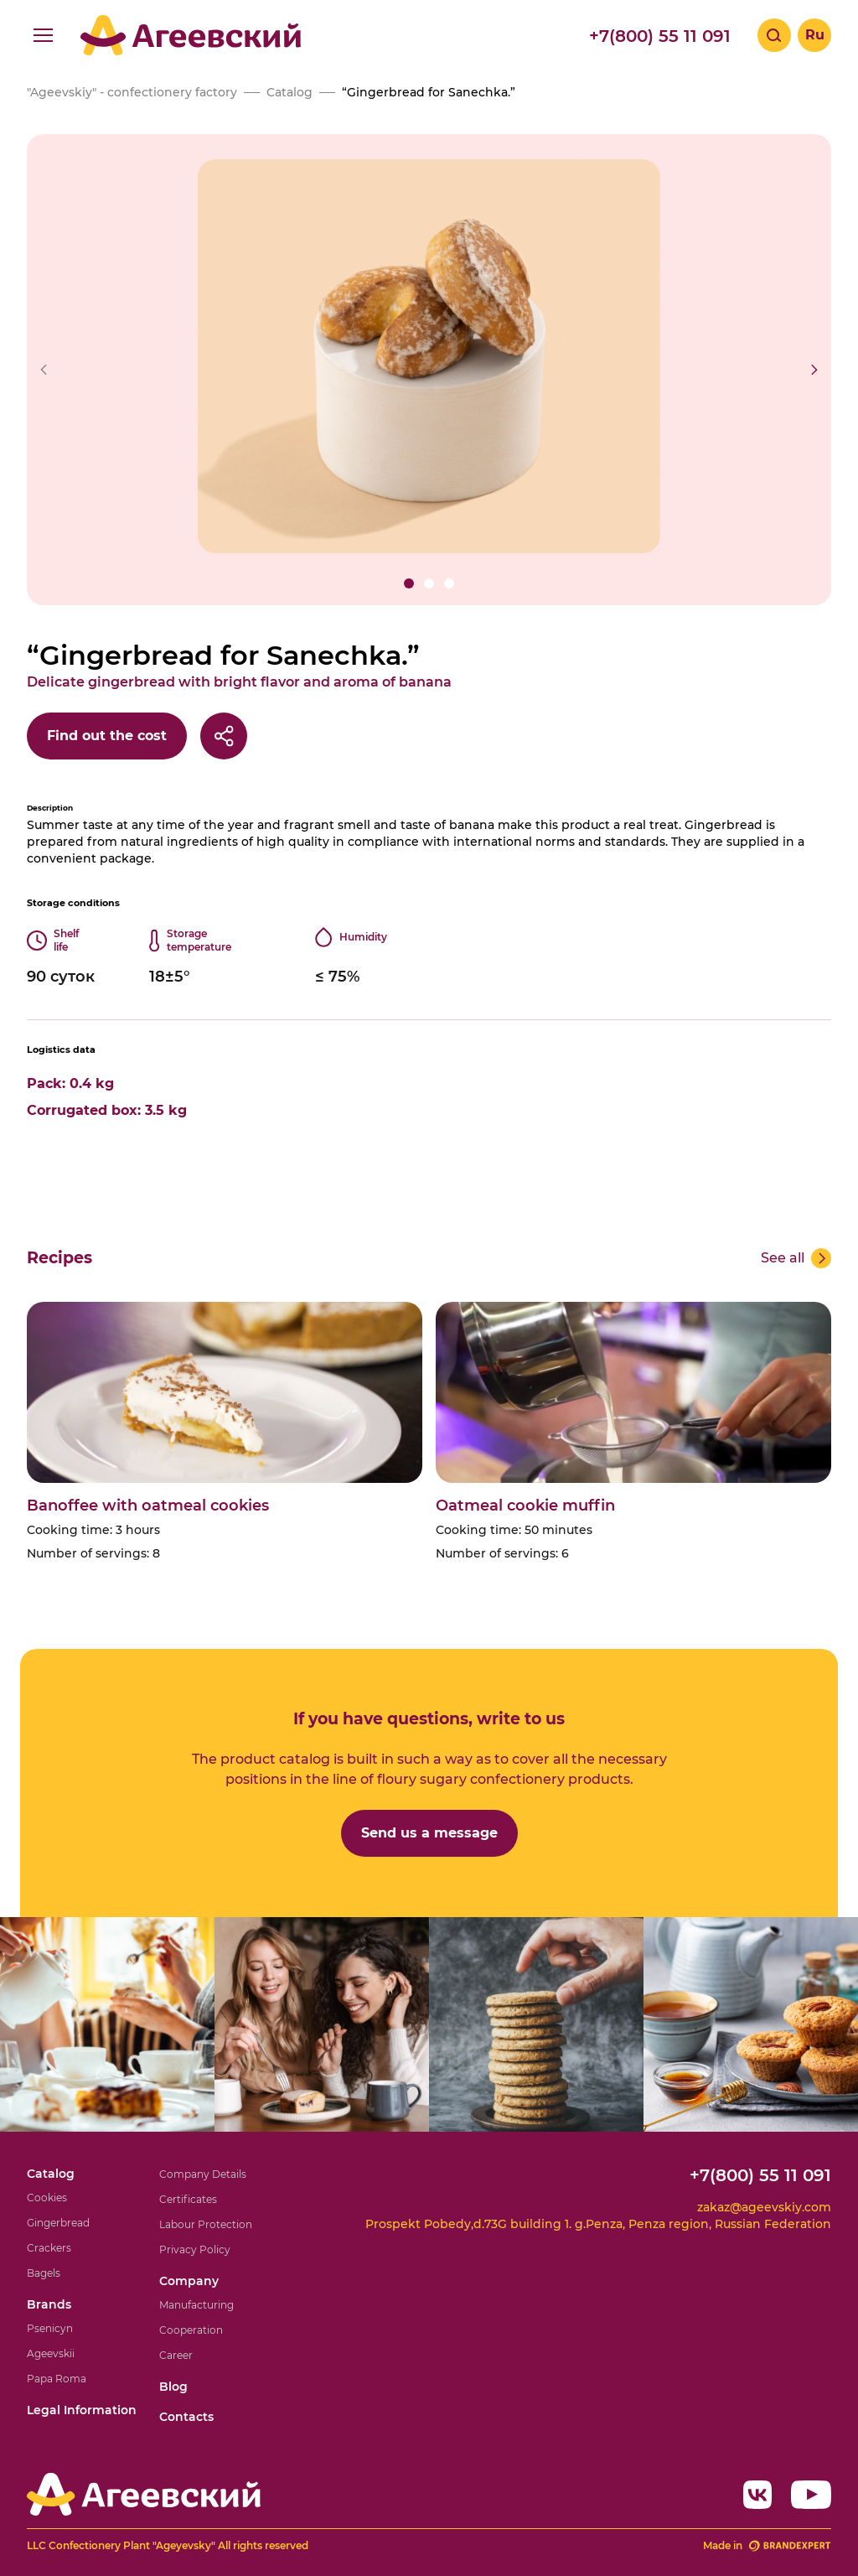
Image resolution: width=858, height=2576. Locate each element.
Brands (49, 2304)
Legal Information (82, 2410)
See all (782, 1258)
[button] (409, 583)
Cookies (47, 2197)
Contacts (186, 2416)
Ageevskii (51, 2353)
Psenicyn (50, 2328)
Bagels (43, 2273)
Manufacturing (196, 2305)
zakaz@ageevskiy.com (764, 2207)
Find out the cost (107, 736)
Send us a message (429, 1833)
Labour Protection (205, 2224)
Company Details (202, 2174)
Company (189, 2280)
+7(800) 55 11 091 (660, 36)
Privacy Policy (194, 2249)
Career (176, 2355)
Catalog (51, 2173)
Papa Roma (56, 2378)
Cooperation (191, 2330)
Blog (173, 2386)
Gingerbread (58, 2222)
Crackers (49, 2248)
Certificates (188, 2199)
